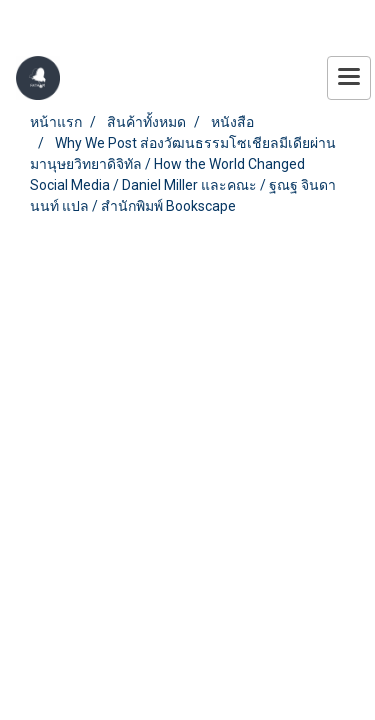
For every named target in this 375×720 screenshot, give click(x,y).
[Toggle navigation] (349, 78)
